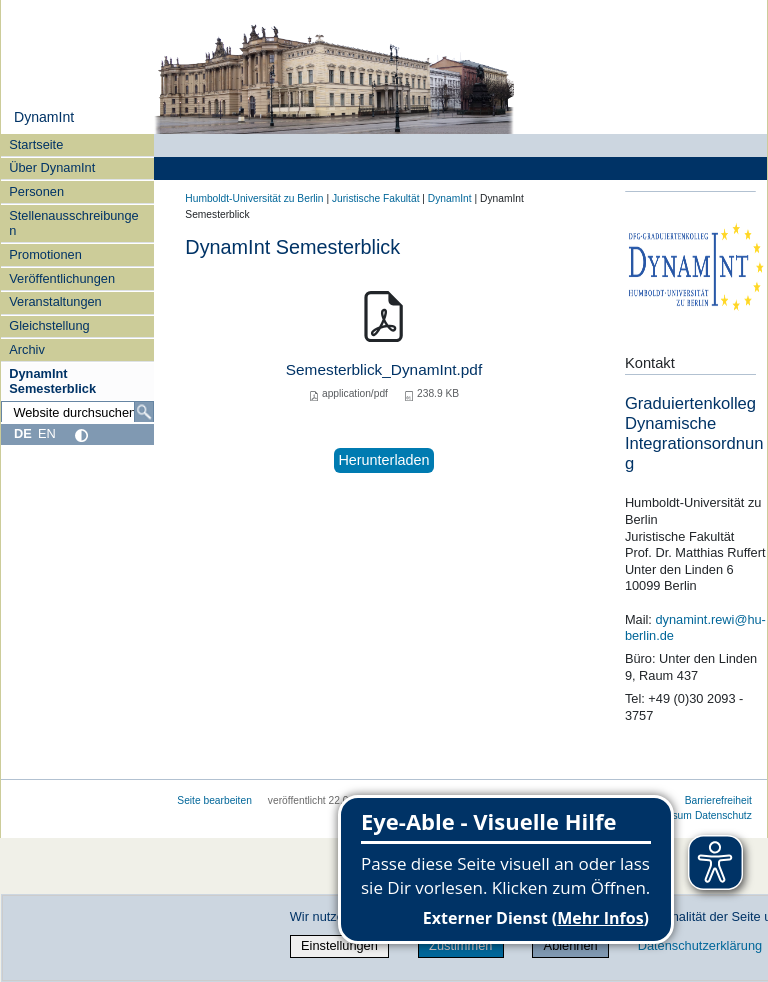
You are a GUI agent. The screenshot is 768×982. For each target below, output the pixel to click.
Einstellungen (339, 945)
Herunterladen (383, 460)
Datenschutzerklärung (700, 945)
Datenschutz (723, 815)
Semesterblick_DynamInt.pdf (384, 369)
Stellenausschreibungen (73, 223)
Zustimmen (460, 945)
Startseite (36, 144)
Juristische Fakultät (376, 198)
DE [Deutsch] (23, 433)
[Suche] (144, 412)
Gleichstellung (49, 325)
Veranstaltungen (55, 301)
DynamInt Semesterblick (52, 381)
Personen (36, 191)
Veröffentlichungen (62, 278)
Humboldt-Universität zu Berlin (254, 198)
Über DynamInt (52, 167)
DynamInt (44, 117)
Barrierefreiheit (718, 800)
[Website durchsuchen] (77, 412)
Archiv (27, 349)
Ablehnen (571, 945)
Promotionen (45, 254)
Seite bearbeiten (214, 800)
